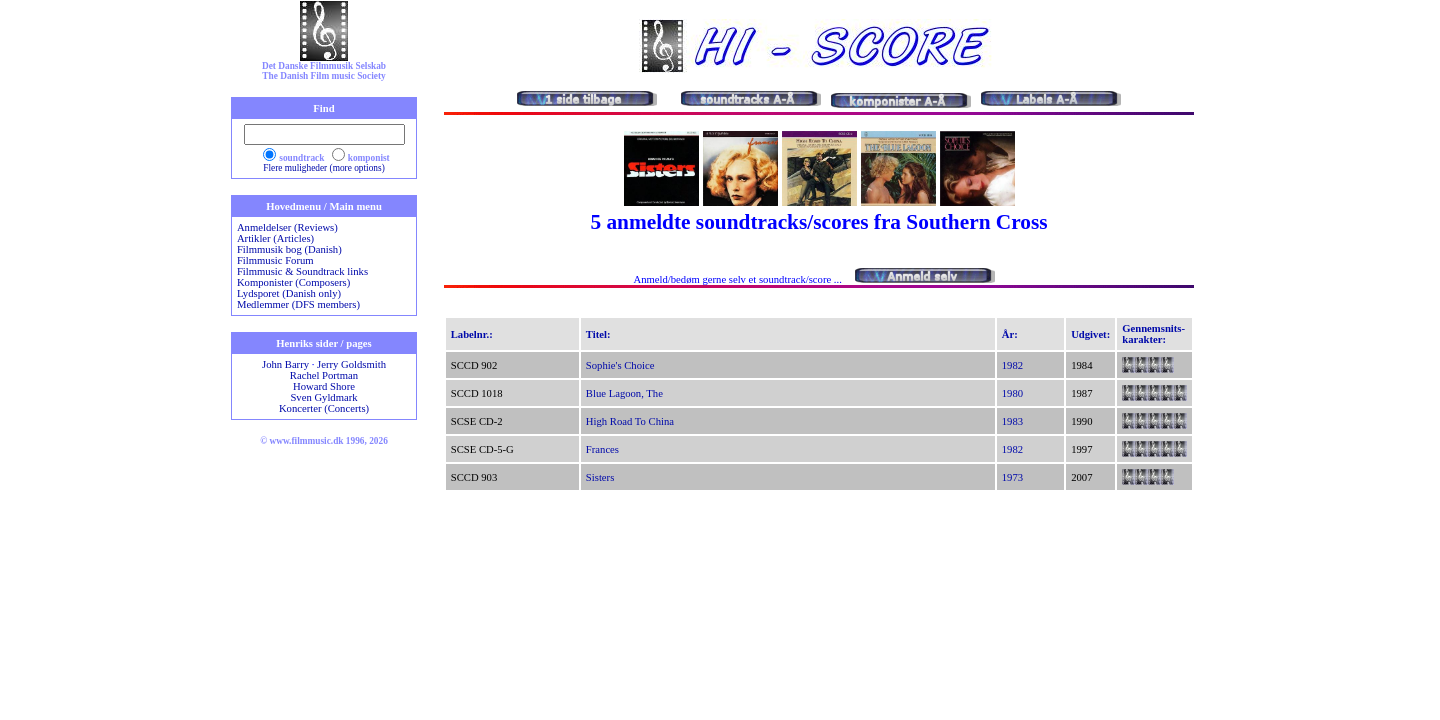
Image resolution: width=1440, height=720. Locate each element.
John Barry (285, 364)
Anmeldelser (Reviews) (287, 227)
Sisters (600, 477)
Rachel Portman (324, 375)
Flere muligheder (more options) (324, 168)
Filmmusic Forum (275, 260)
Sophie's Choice (620, 365)
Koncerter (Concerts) (324, 408)
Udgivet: (1090, 334)
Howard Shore (324, 386)
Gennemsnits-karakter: (1153, 334)
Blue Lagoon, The (624, 393)
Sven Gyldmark (323, 397)
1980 (1012, 393)
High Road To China (630, 421)
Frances (602, 449)
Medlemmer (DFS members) (298, 304)
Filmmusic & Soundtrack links (302, 271)
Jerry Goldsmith (351, 364)
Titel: (598, 334)
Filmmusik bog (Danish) (289, 249)
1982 (1012, 365)
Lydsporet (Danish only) (289, 293)
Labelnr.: (472, 334)
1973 (1012, 477)
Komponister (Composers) (293, 282)
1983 (1012, 421)
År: (1010, 334)
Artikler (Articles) (275, 238)
